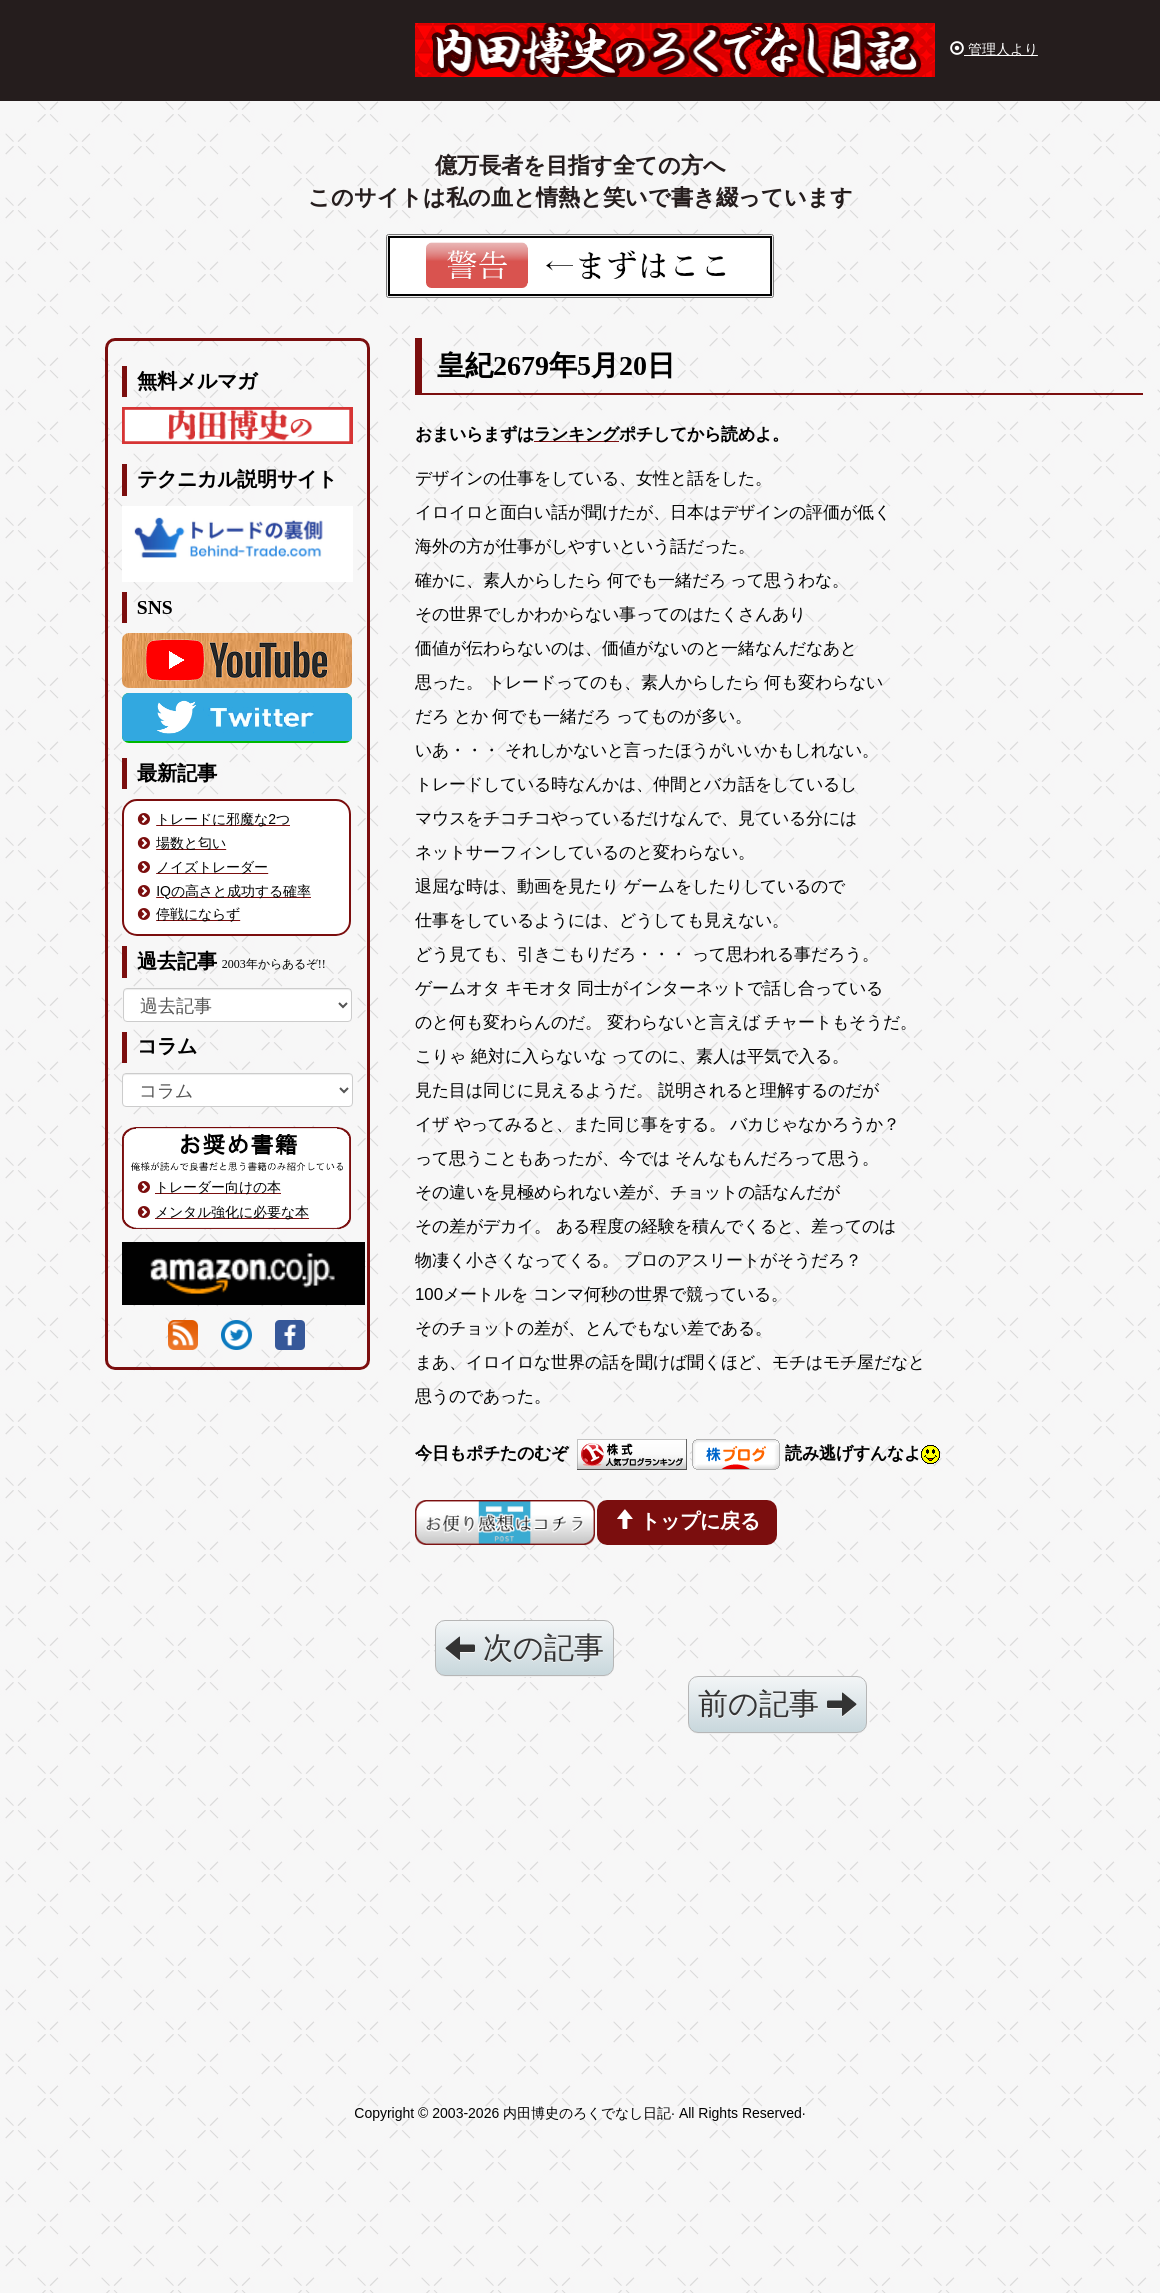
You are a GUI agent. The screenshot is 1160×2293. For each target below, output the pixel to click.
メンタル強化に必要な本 (232, 1212)
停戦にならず (198, 914)
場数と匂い (191, 843)
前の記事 (777, 1703)
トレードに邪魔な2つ (223, 819)
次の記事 (524, 1647)
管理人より (994, 49)
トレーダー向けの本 (218, 1187)
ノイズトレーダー (212, 867)
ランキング (576, 434)
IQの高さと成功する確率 (233, 891)
